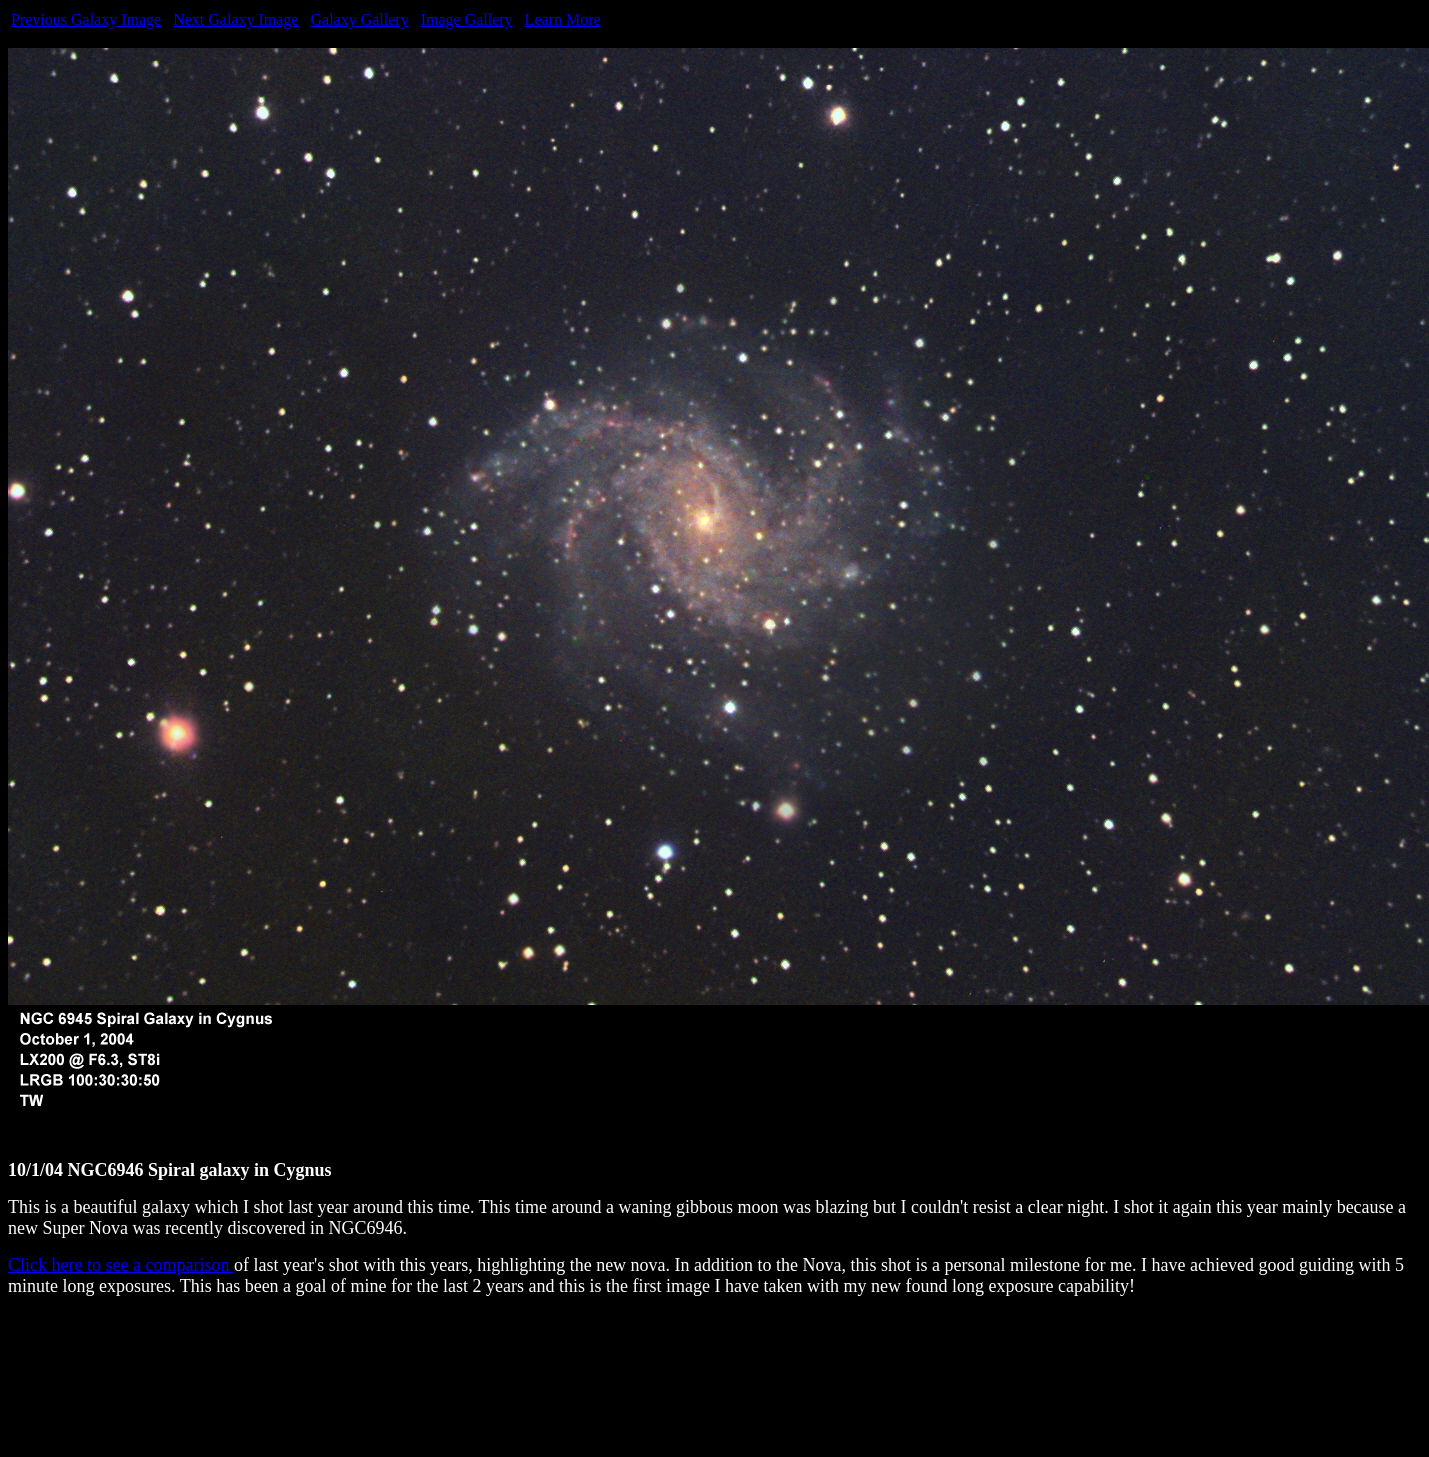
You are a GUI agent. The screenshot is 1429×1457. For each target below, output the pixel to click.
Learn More (563, 19)
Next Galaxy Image (235, 19)
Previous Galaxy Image (86, 19)
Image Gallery (467, 19)
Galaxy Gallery (359, 19)
